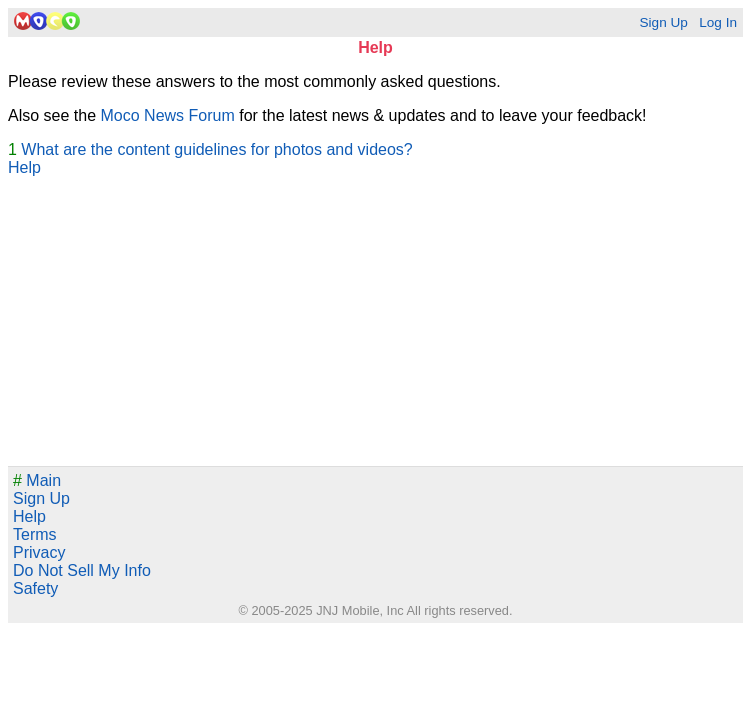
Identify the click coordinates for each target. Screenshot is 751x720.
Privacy (39, 552)
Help (24, 167)
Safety (35, 588)
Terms (35, 534)
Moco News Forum (168, 115)
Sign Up (663, 22)
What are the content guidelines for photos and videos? (216, 149)
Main (37, 480)
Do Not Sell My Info (82, 570)
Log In (718, 22)
